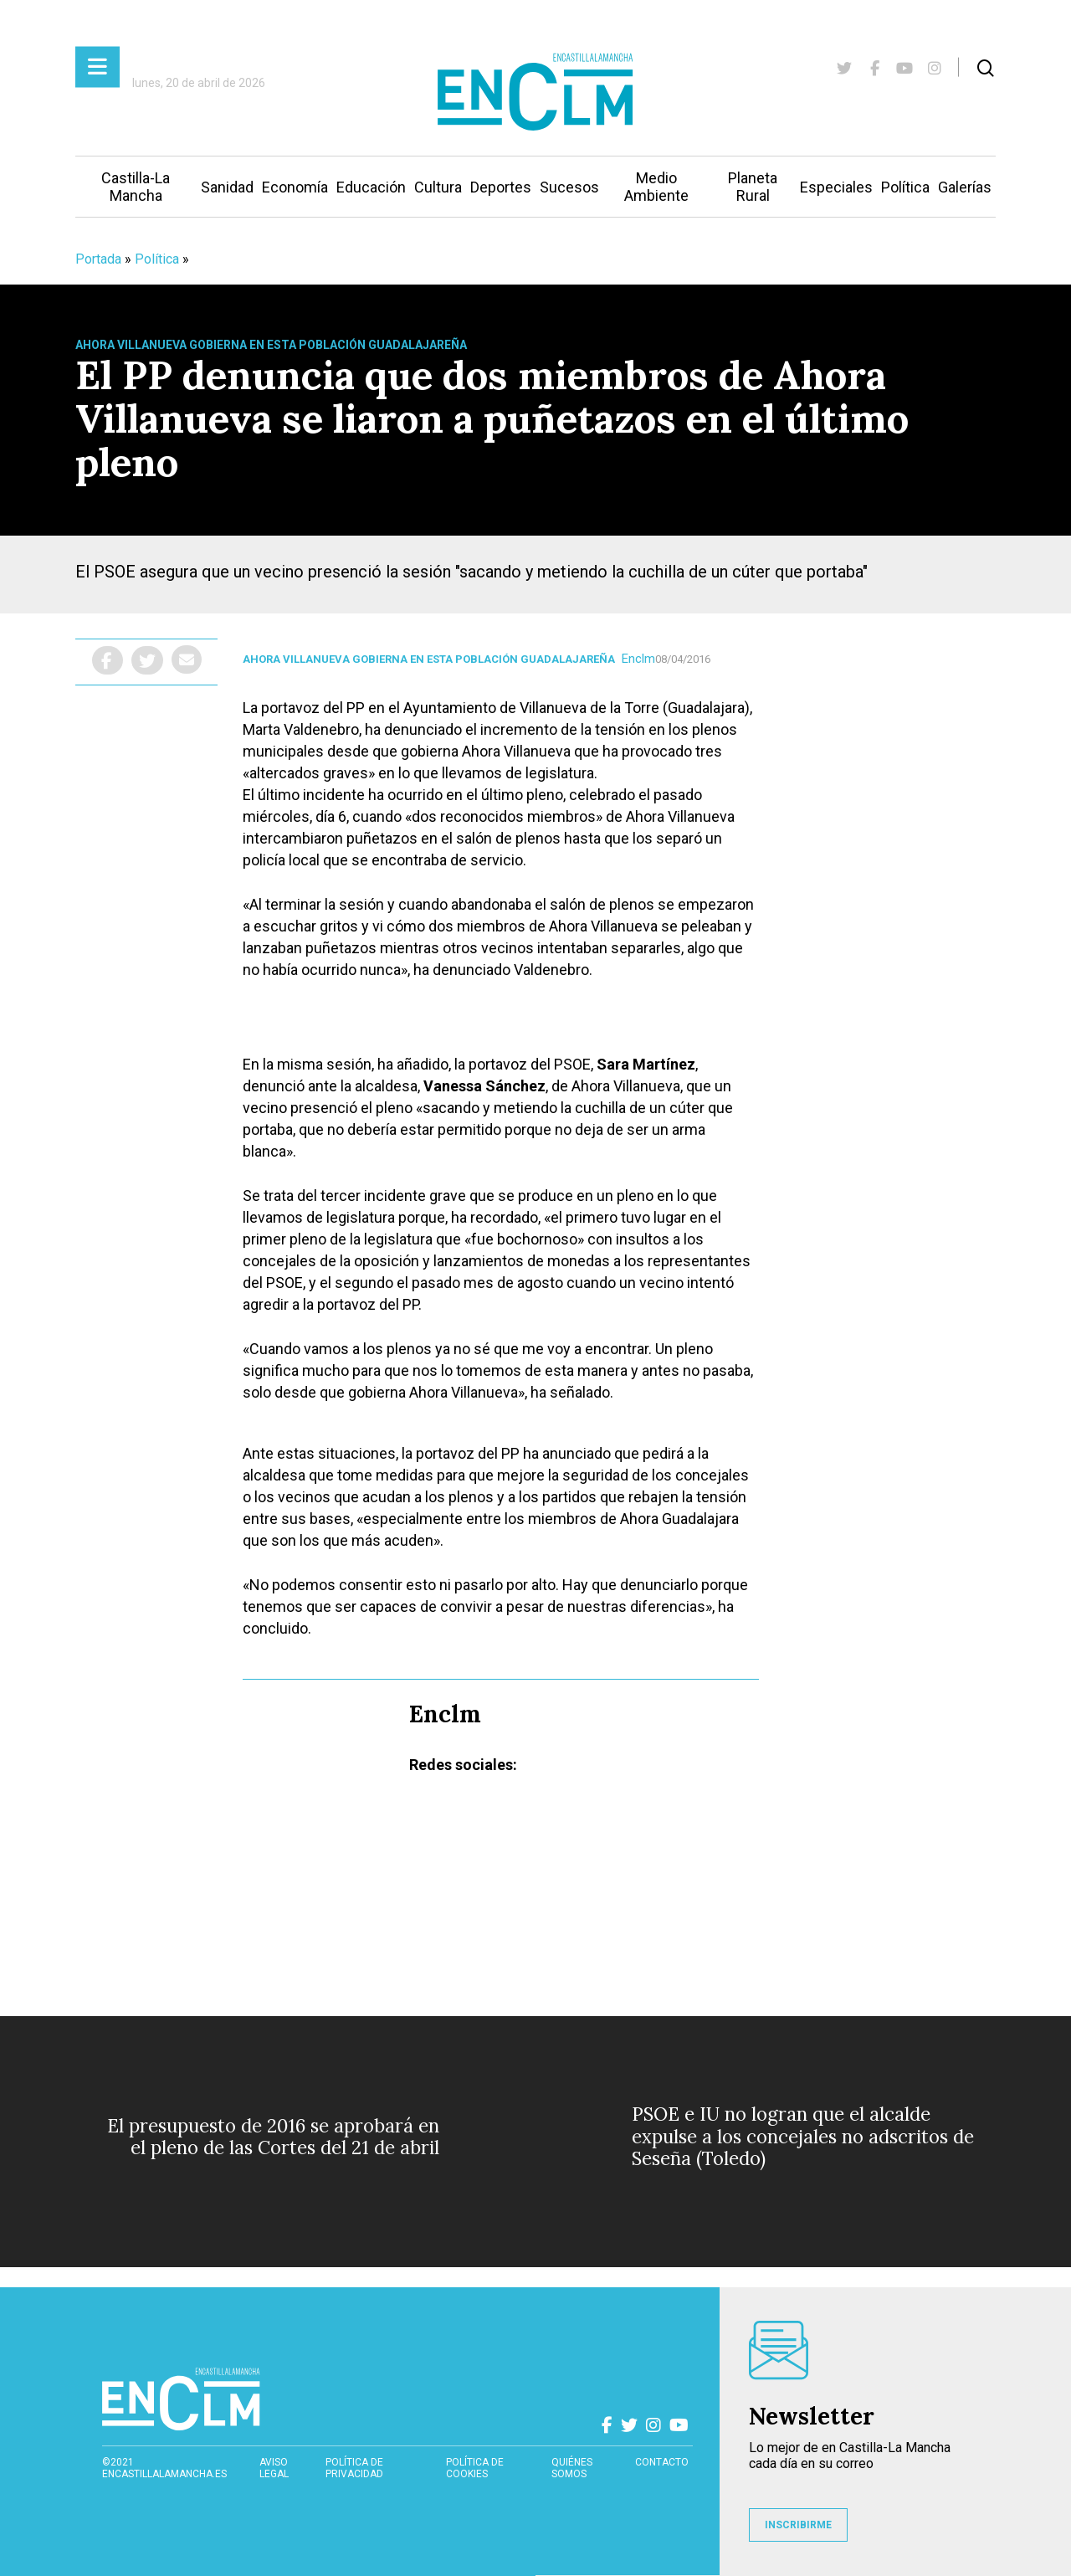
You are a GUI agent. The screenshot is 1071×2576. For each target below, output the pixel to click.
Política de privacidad (354, 2468)
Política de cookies (475, 2468)
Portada (98, 259)
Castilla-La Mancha (135, 186)
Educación (371, 187)
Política (905, 187)
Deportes (500, 187)
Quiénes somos (571, 2468)
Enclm (638, 658)
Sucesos (569, 187)
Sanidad (227, 187)
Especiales (836, 187)
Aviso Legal (274, 2468)
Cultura (438, 187)
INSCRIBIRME (798, 2525)
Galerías (965, 187)
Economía (295, 187)
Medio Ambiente (656, 186)
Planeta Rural (752, 186)
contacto (662, 2462)
